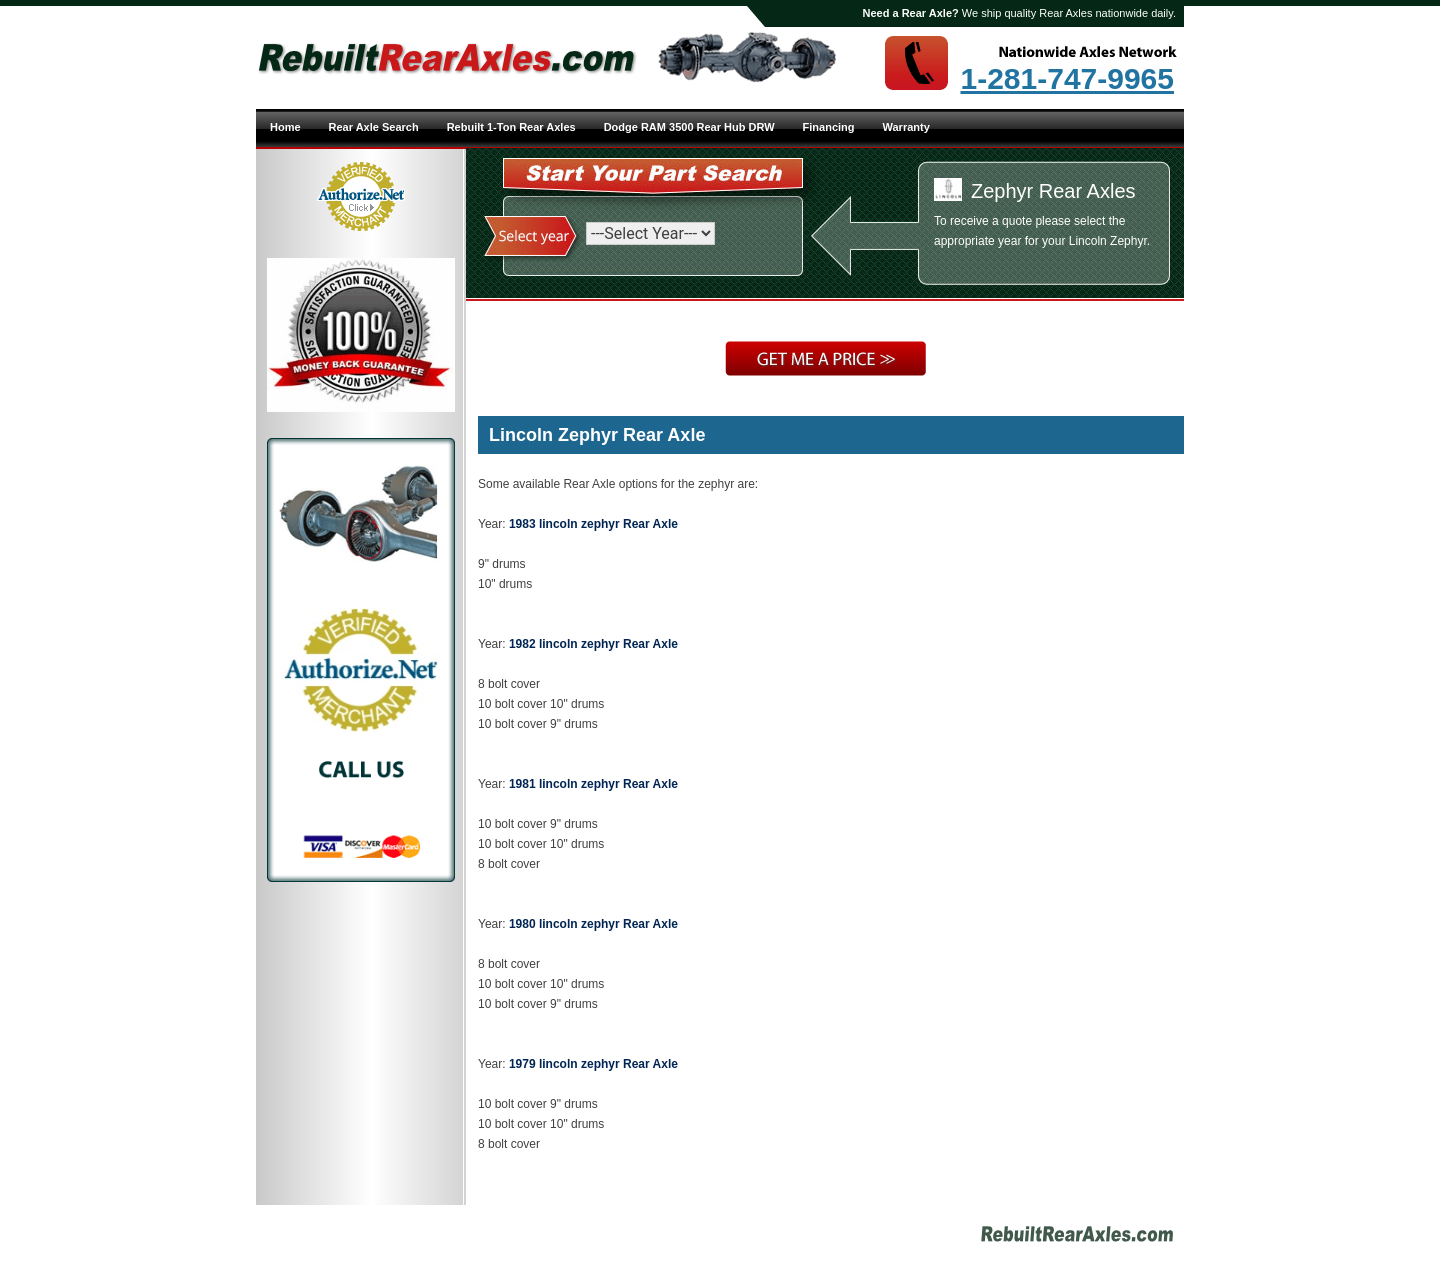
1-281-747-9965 (1067, 79)
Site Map (809, 1237)
